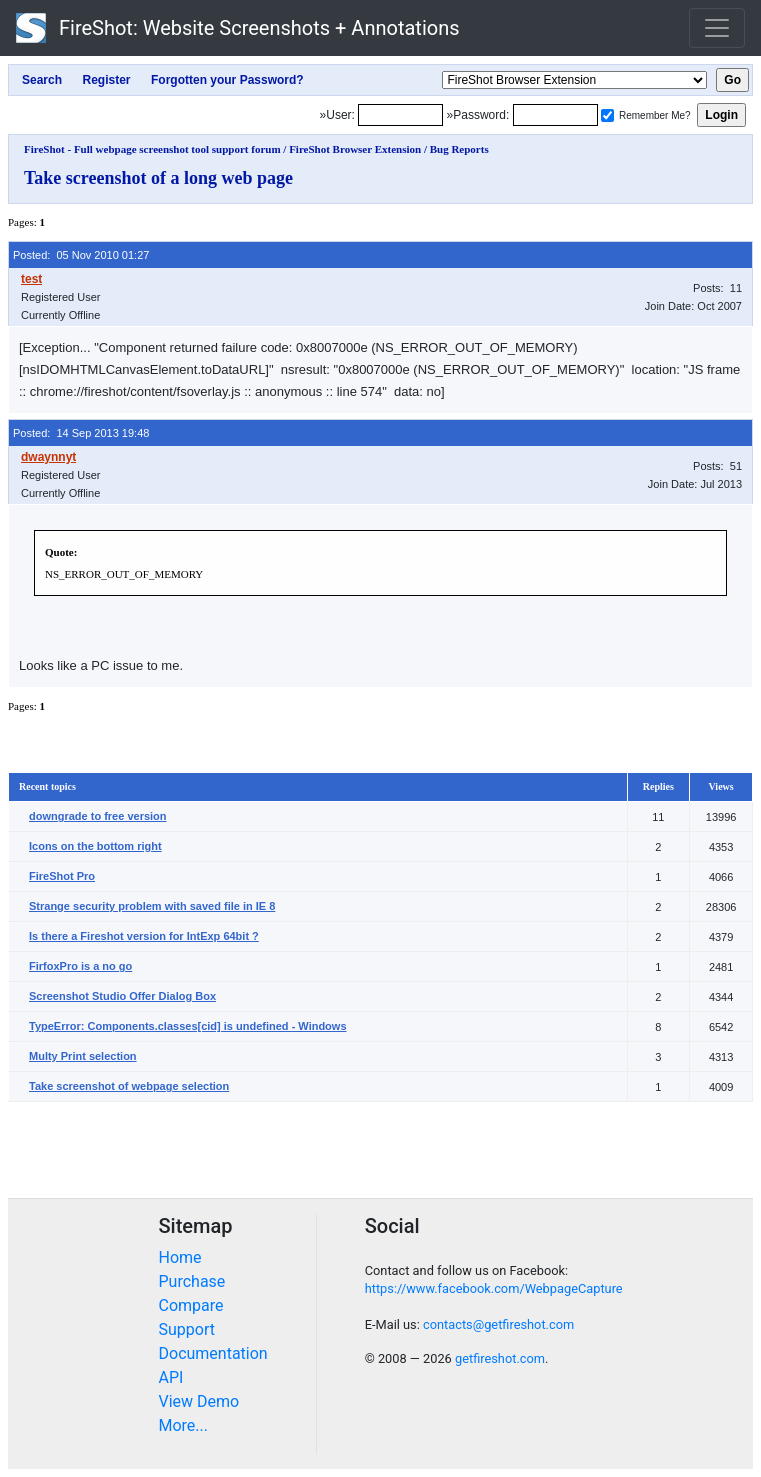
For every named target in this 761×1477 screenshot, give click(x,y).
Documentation (213, 1353)
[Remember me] (607, 115)
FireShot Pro (62, 876)
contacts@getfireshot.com (498, 1324)
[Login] (400, 115)
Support (187, 1329)
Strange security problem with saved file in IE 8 (152, 906)
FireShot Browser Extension (355, 149)
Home (180, 1257)
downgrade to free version (98, 816)
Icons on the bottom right (95, 846)
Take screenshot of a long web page (158, 178)
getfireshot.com (500, 1358)
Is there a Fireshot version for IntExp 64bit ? (144, 936)
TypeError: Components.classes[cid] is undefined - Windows (188, 1026)
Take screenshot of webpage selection (129, 1086)
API (171, 1377)
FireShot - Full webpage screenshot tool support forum (152, 149)
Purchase (192, 1281)
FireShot (238, 28)
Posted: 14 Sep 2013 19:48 (81, 433)
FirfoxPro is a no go (80, 966)
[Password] (555, 115)
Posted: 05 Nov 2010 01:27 (81, 255)
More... (184, 1425)
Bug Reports (459, 149)
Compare (191, 1305)
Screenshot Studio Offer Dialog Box (122, 996)
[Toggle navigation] (717, 28)
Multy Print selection (83, 1056)
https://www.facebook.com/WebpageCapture (494, 1288)
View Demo (199, 1401)
